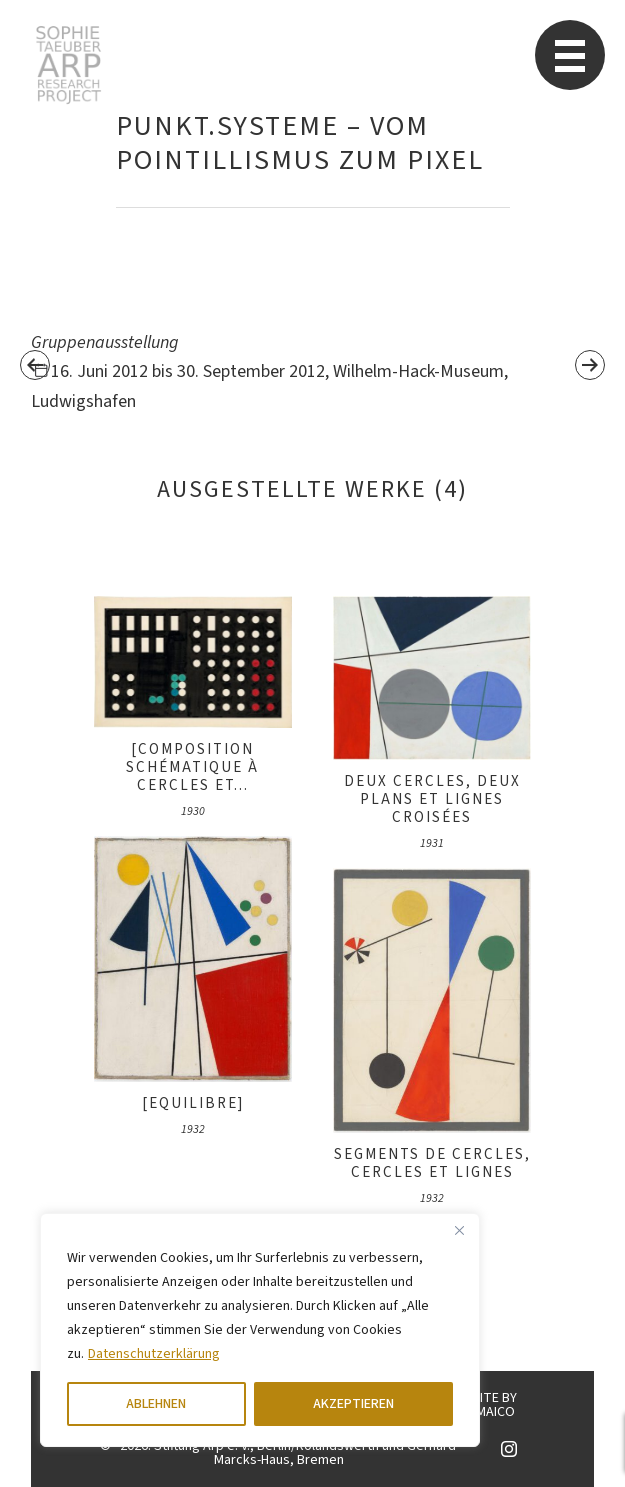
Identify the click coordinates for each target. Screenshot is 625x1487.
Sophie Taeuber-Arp (68, 65)
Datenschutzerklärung (154, 1354)
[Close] (459, 1230)
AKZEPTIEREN (353, 1404)
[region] (260, 1330)
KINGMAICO (481, 1412)
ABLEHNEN (156, 1404)
